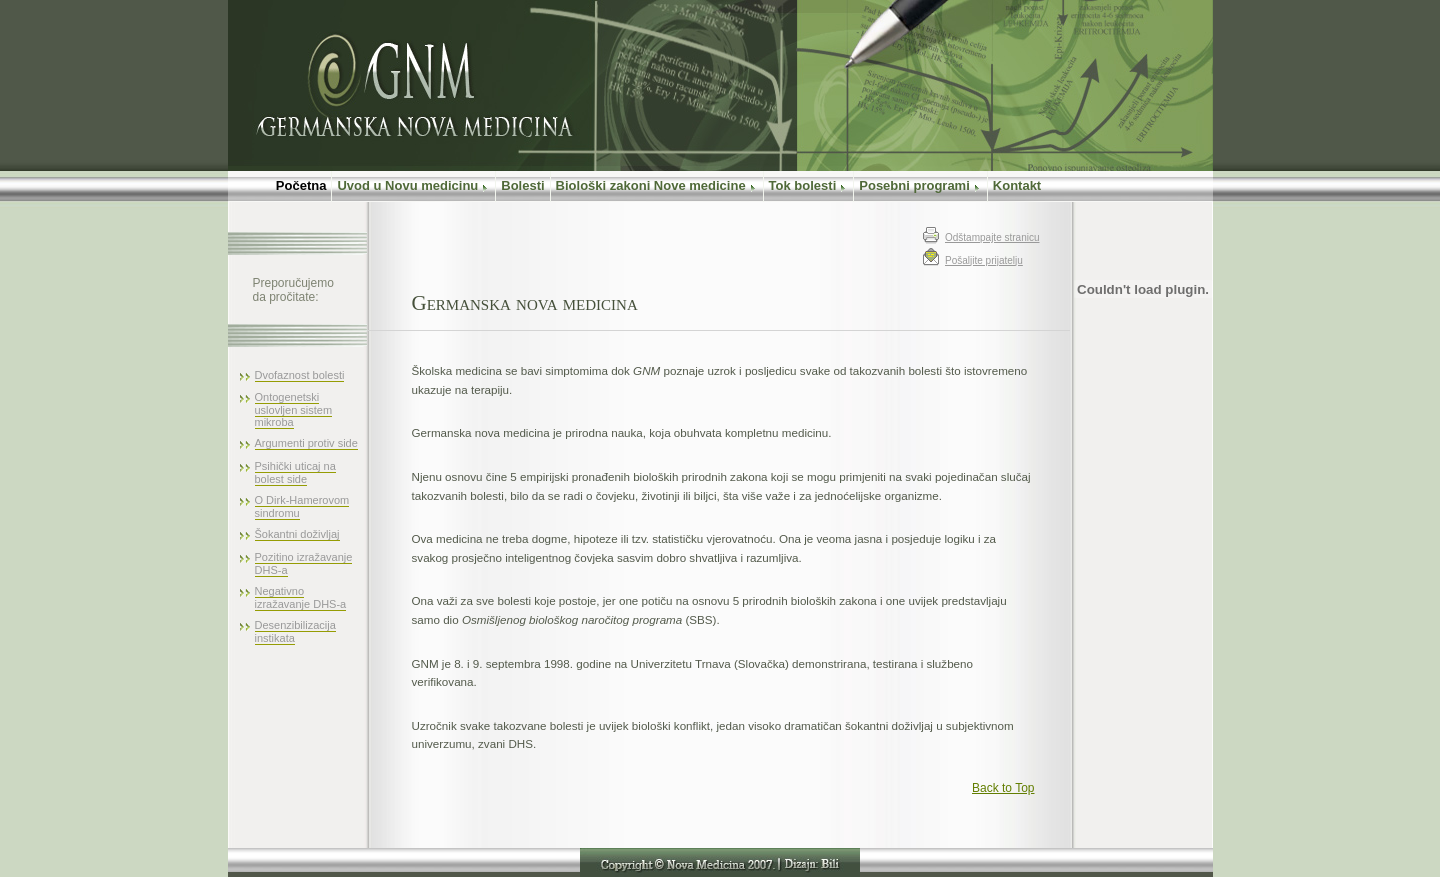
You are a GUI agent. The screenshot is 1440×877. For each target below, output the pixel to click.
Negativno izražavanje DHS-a (301, 597)
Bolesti (522, 185)
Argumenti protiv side (306, 443)
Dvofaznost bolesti (300, 375)
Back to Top (1003, 788)
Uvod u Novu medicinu (413, 185)
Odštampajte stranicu (992, 237)
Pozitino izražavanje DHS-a (304, 563)
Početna (280, 185)
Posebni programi (920, 185)
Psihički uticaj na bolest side (295, 472)
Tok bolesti (809, 185)
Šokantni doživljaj (297, 534)
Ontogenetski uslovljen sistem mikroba (294, 409)
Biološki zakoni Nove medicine (657, 185)
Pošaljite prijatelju (984, 260)
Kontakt (1017, 185)
